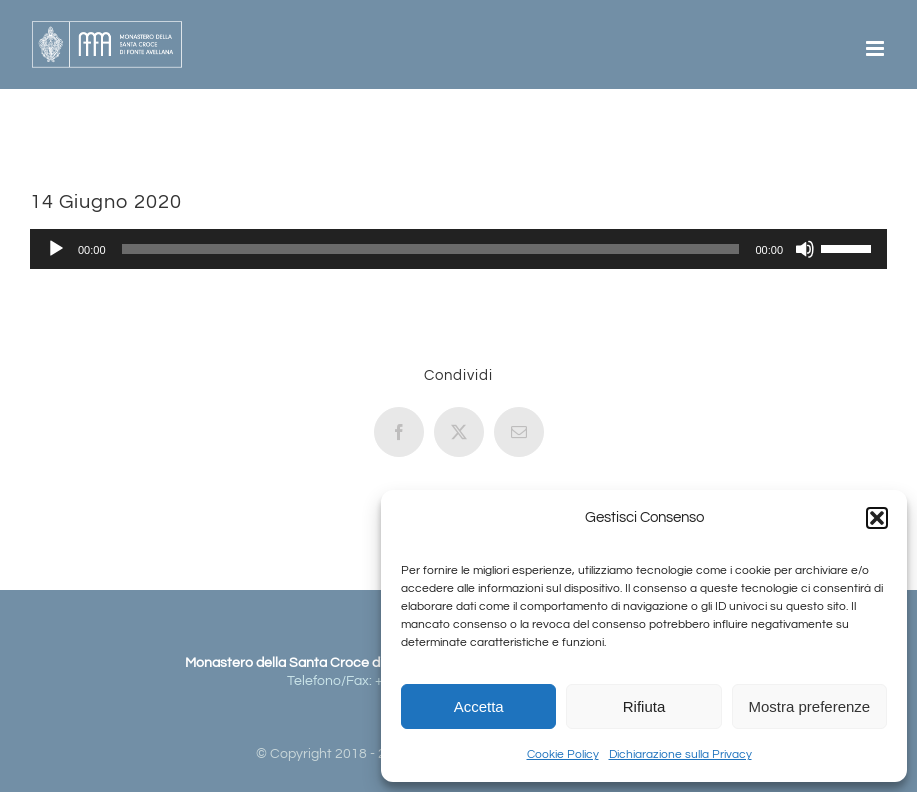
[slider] (431, 249)
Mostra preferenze (809, 706)
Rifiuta (644, 706)
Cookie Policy (563, 754)
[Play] (56, 249)
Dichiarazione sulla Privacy (680, 754)
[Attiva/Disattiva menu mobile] (876, 48)
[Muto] (805, 249)
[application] (458, 249)
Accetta (479, 706)
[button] (877, 518)
